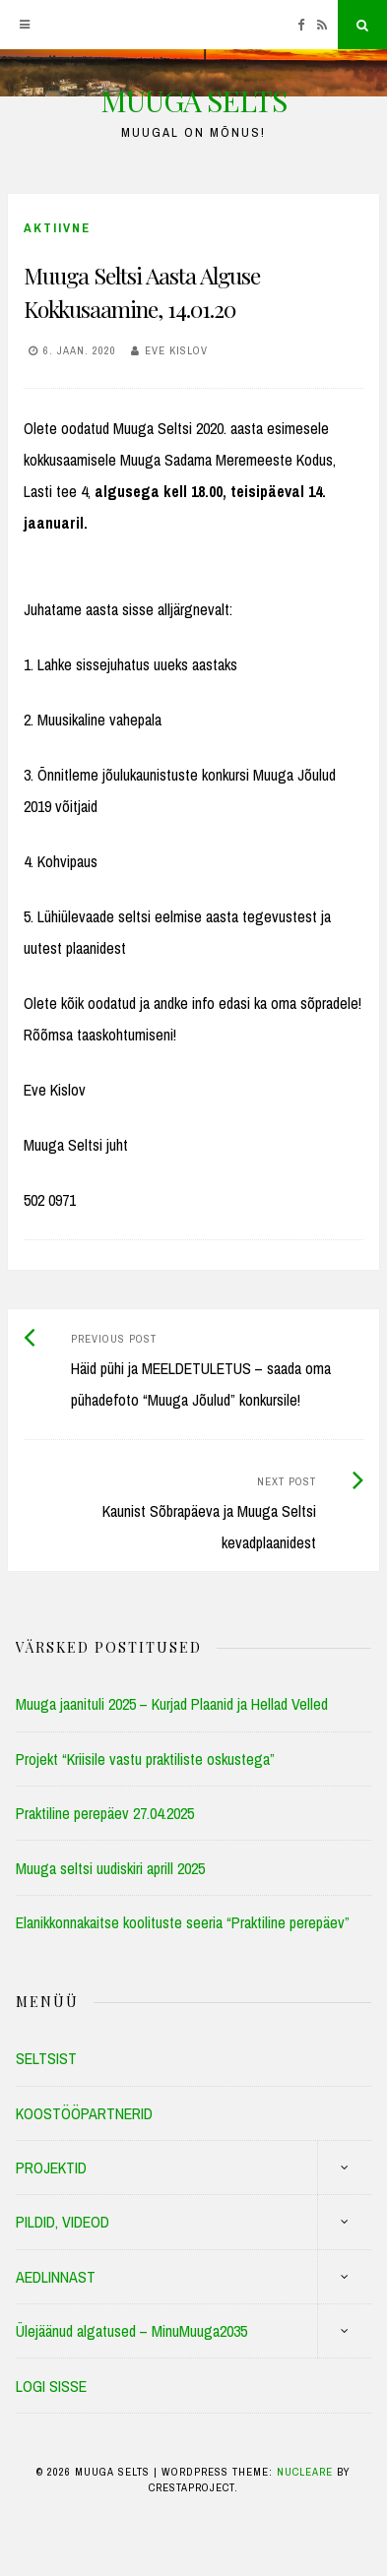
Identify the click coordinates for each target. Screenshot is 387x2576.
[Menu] (24, 24)
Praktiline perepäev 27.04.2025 (105, 1813)
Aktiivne (57, 228)
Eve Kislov (176, 350)
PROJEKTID (51, 2167)
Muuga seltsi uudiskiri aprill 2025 (110, 1868)
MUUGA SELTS (193, 100)
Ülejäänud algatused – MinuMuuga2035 (131, 2331)
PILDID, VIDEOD (62, 2221)
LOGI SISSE (51, 2386)
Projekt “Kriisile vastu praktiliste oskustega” (145, 1759)
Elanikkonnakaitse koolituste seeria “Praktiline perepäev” (183, 1922)
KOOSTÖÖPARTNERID (84, 2113)
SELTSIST (46, 2058)
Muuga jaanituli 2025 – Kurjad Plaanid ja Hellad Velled (172, 1704)
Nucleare (305, 2472)
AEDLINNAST (56, 2277)
